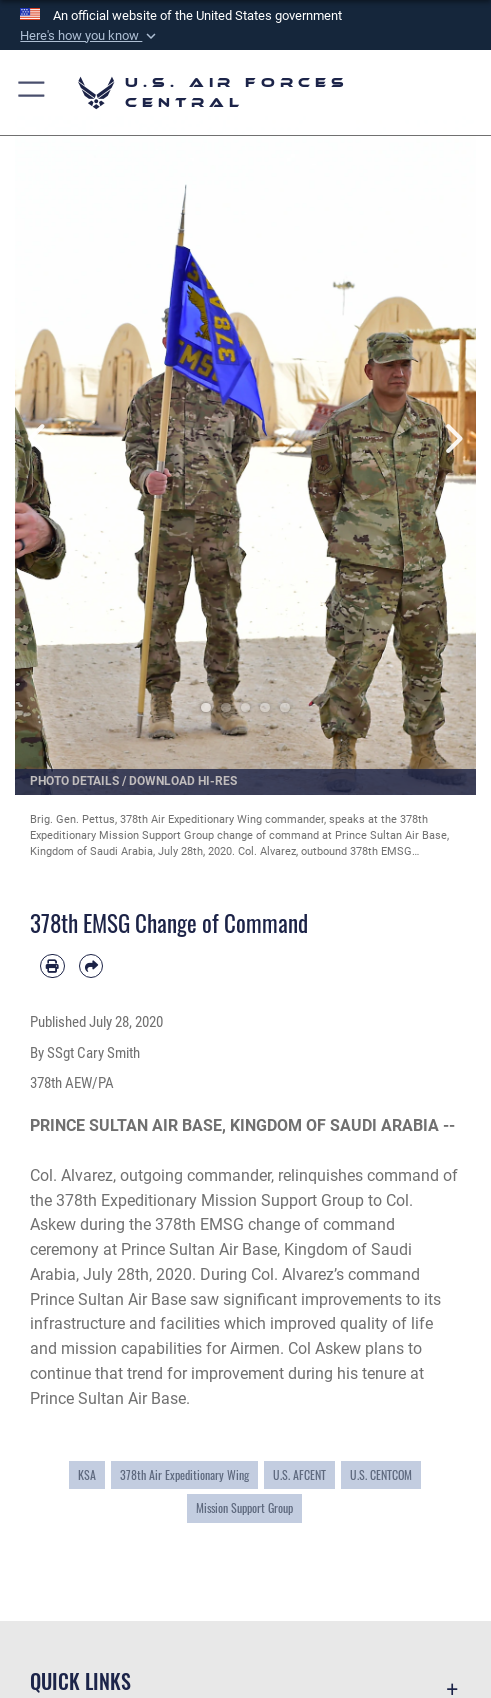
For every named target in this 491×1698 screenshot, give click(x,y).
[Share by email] (91, 966)
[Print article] (52, 966)
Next (453, 438)
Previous (38, 438)
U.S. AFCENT (299, 1474)
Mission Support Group (244, 1507)
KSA (87, 1474)
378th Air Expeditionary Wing (184, 1474)
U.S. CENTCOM (381, 1474)
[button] (90, 36)
